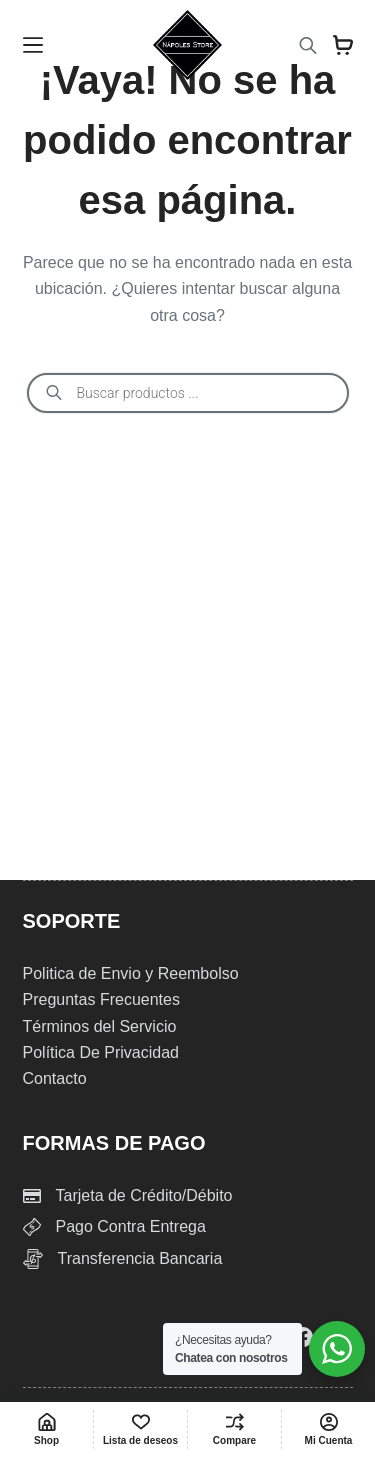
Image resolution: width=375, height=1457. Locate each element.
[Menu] (33, 45)
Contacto (55, 1078)
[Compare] (234, 1429)
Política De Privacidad (101, 1052)
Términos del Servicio (100, 1026)
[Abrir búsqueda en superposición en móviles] (308, 45)
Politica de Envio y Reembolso (131, 973)
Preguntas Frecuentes (101, 999)
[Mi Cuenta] (328, 1429)
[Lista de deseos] (140, 1429)
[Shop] (46, 1429)
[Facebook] (303, 1337)
